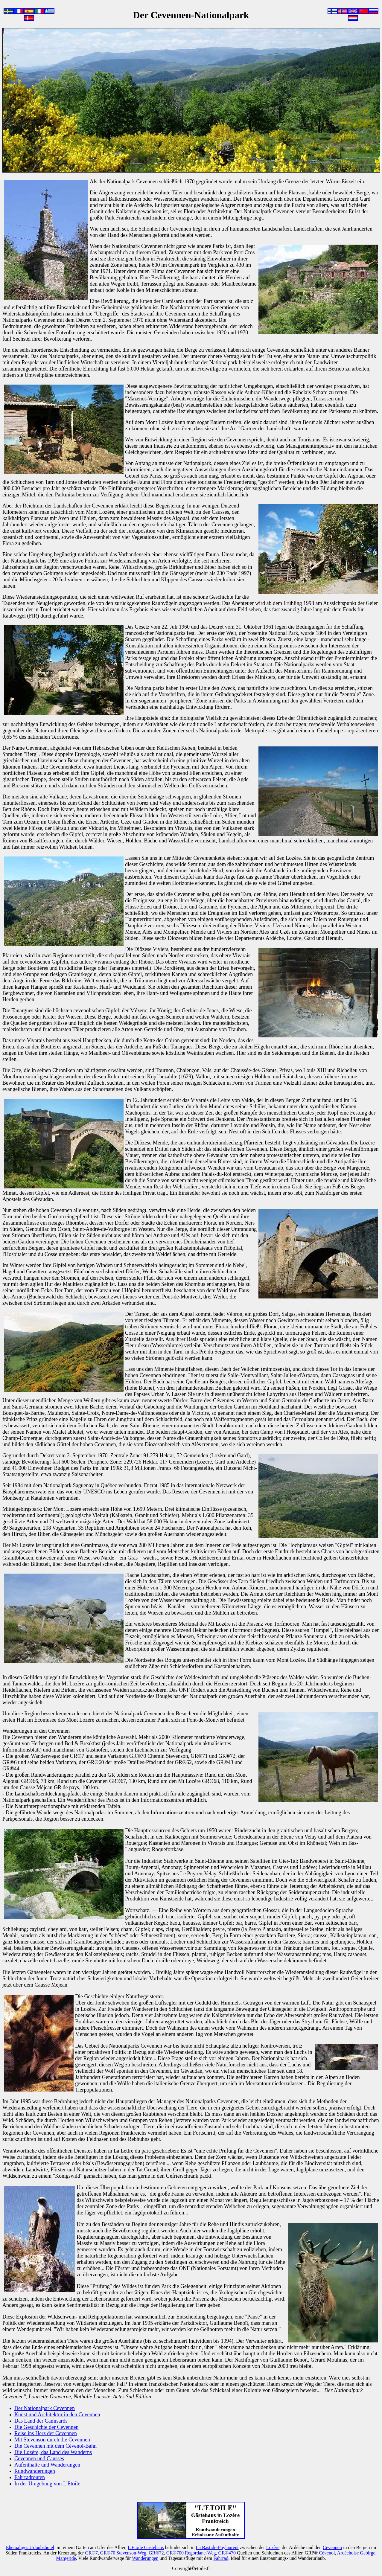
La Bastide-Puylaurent (217, 2547)
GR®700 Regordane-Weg (191, 2552)
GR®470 (227, 2552)
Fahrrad (220, 2558)
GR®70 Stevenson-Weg (123, 2552)
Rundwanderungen (34, 2471)
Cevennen (332, 2547)
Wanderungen (145, 2558)
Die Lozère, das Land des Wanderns (53, 2452)
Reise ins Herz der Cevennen (45, 2433)
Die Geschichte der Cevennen (46, 2427)
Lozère (272, 2547)
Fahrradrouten (29, 2477)
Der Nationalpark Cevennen (44, 2408)
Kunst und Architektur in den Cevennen (57, 2415)
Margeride (66, 2558)
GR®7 (91, 2552)
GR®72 (156, 2552)
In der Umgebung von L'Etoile (47, 2484)
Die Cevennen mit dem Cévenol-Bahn (55, 2446)
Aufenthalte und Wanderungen (47, 2465)
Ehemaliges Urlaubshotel (30, 2547)
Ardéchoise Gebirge (356, 2552)
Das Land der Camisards (40, 2421)
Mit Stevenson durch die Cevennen (52, 2440)
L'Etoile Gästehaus (146, 2547)
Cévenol (327, 2552)
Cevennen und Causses (39, 2458)
